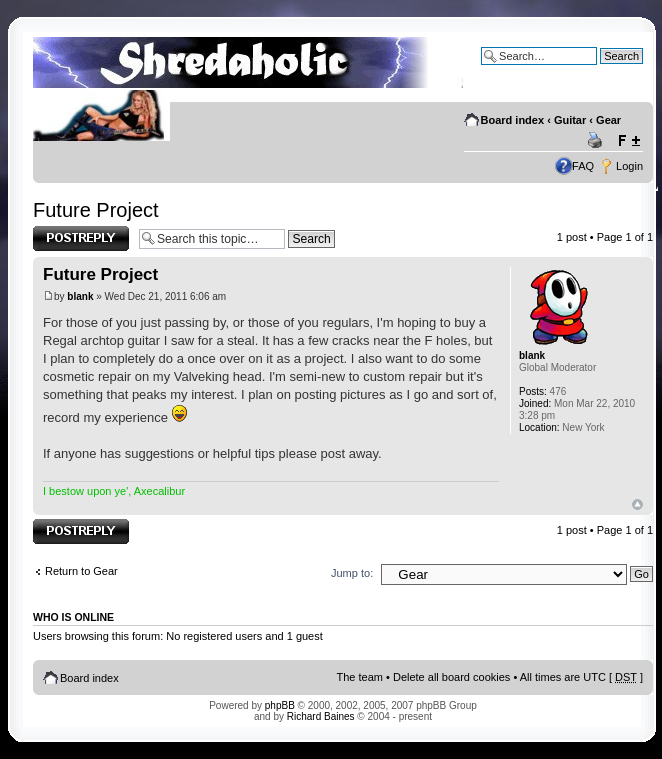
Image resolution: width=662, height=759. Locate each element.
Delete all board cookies (451, 677)
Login (629, 166)
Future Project (96, 210)
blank (80, 296)
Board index (513, 120)
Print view (598, 141)
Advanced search (600, 71)
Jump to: (352, 573)
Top (637, 504)
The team (360, 677)
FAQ (583, 166)
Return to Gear (81, 571)
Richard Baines (321, 716)
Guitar (570, 120)
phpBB (280, 705)
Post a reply (81, 238)
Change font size (628, 141)
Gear (608, 120)
